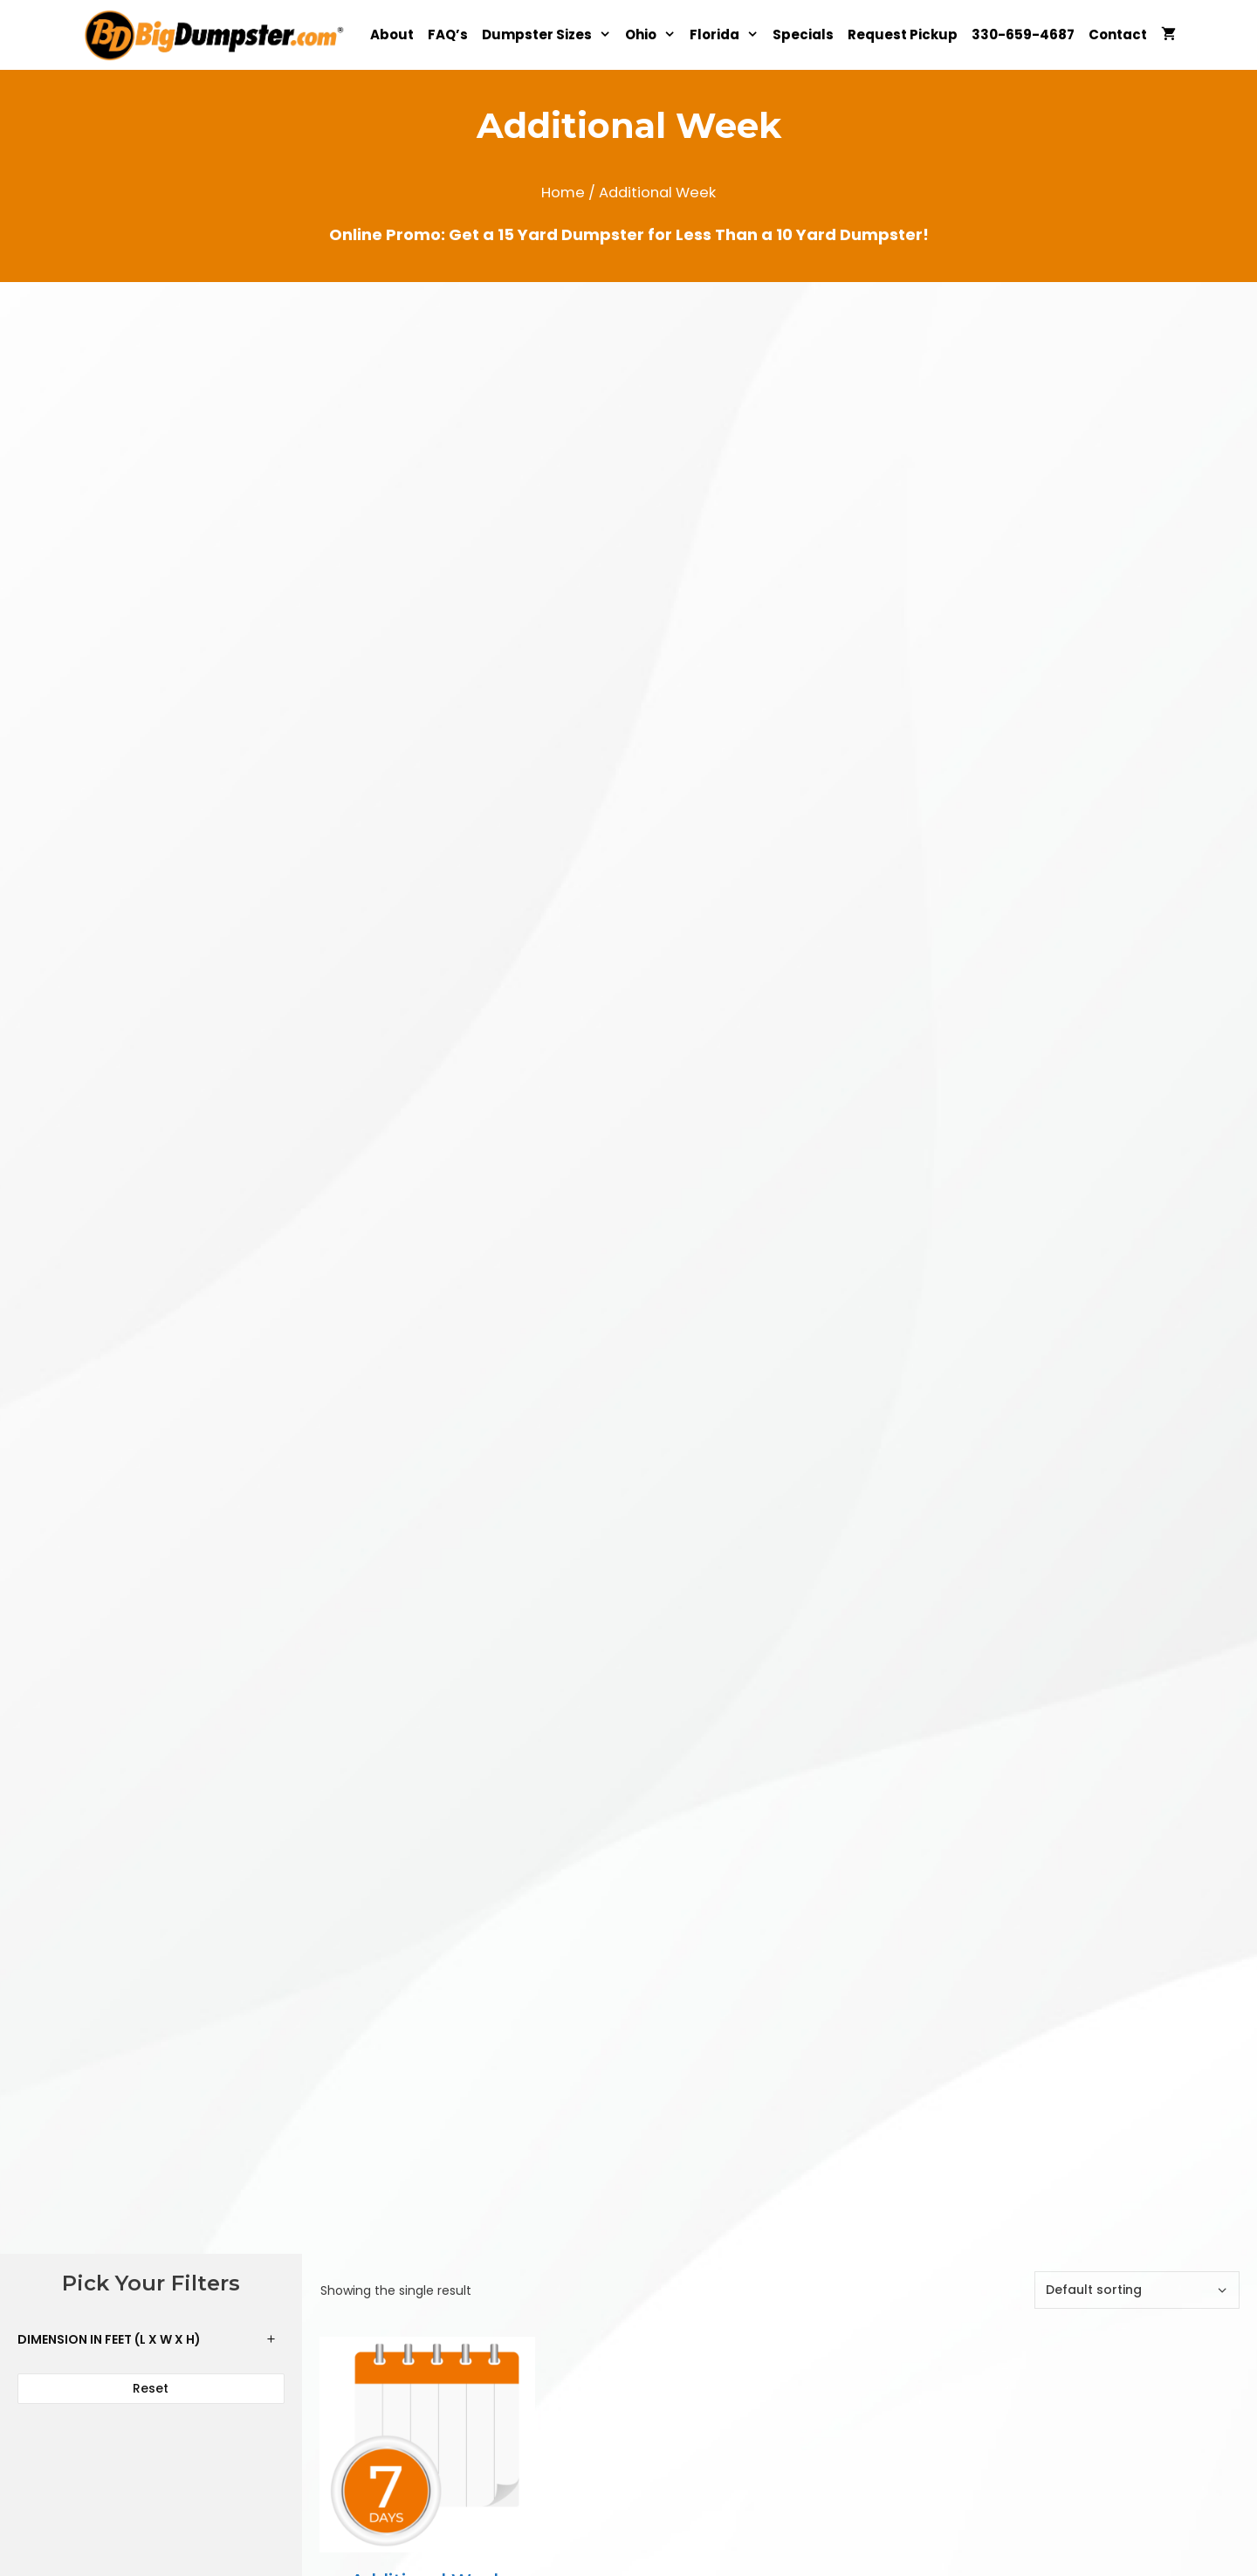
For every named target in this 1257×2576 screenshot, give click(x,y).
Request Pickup (903, 34)
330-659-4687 (1023, 34)
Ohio (654, 35)
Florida (728, 35)
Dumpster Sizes (550, 35)
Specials (803, 34)
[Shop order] (1137, 2290)
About (392, 34)
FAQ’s (448, 34)
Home (563, 193)
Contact (1118, 34)
